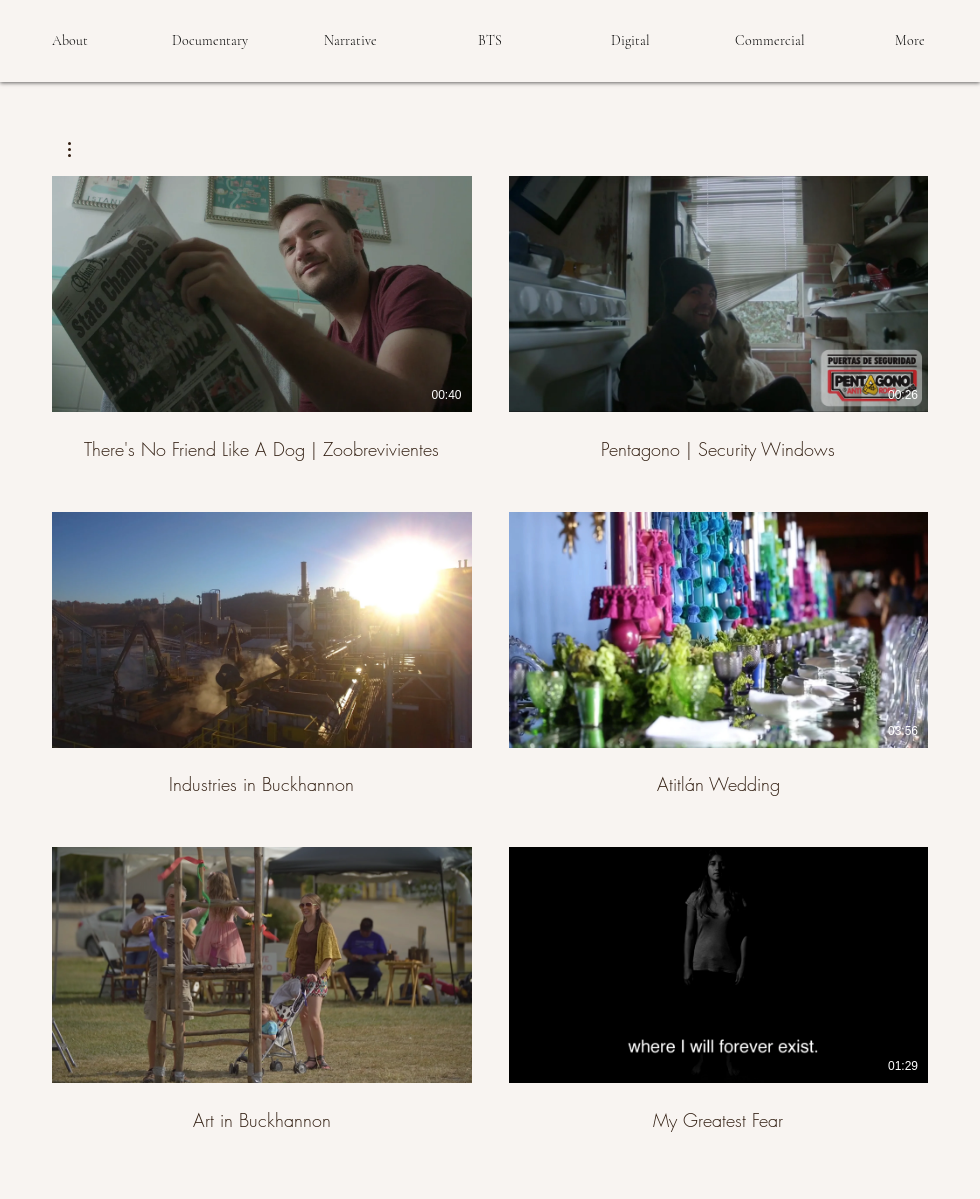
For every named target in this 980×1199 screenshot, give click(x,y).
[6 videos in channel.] (490, 654)
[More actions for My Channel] (79, 149)
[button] (79, 149)
